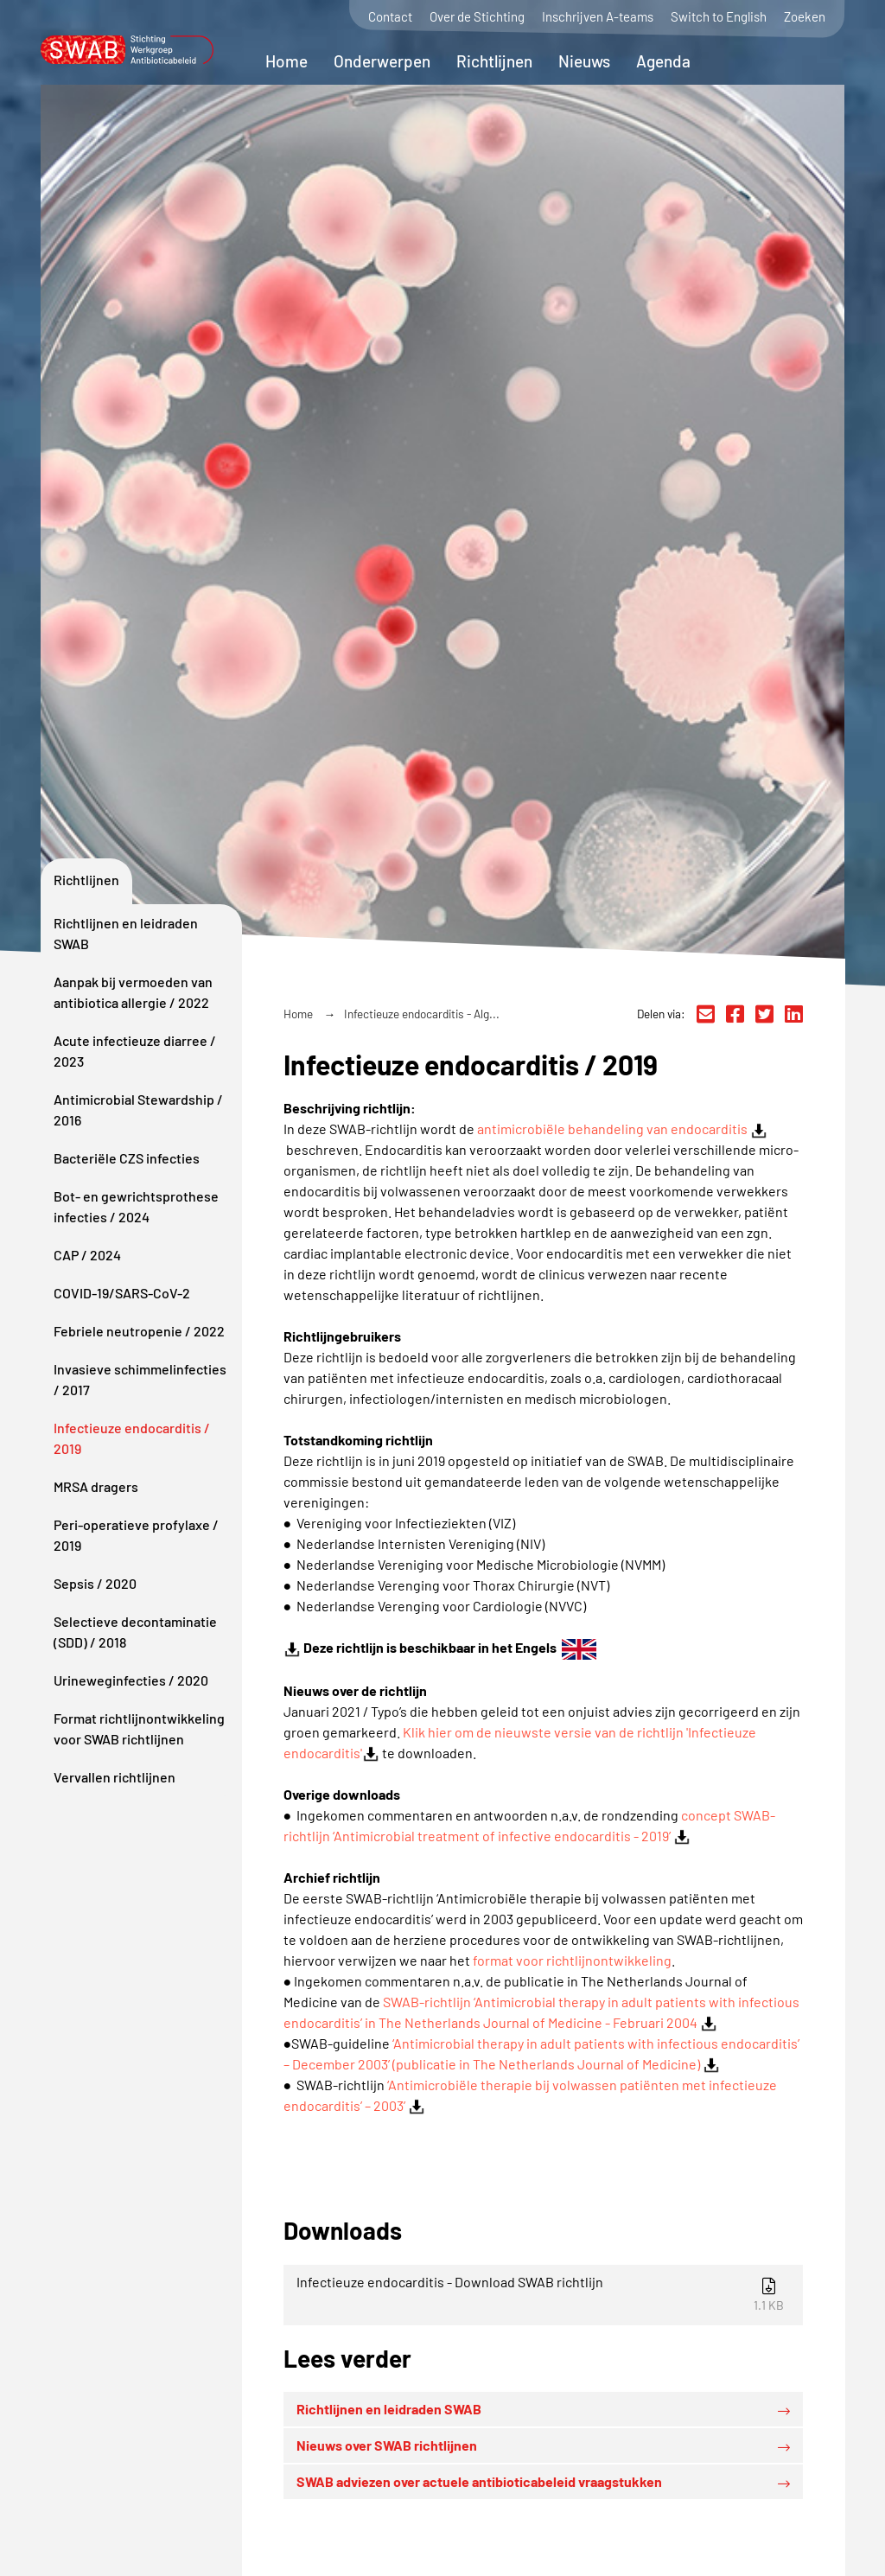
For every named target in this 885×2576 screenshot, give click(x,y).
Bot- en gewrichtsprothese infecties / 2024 (136, 1206)
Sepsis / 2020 (95, 1583)
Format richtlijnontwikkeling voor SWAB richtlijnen (139, 1728)
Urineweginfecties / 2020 (131, 1680)
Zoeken (804, 16)
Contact (390, 16)
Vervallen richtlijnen (114, 1777)
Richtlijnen (494, 61)
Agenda (663, 61)
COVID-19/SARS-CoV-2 (122, 1293)
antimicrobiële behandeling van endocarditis (622, 1128)
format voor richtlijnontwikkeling (572, 1960)
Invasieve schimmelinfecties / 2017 (140, 1379)
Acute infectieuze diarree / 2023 (135, 1050)
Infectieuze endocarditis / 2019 (132, 1438)
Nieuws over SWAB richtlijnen (386, 2445)
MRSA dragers (96, 1486)
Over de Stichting (477, 16)
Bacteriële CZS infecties (127, 1158)
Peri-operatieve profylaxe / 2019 (136, 1534)
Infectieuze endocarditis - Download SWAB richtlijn (545, 2292)
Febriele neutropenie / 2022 (139, 1331)
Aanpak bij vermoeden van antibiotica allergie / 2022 (133, 992)
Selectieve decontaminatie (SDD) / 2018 (135, 1631)
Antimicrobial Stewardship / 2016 (138, 1109)
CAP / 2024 (87, 1255)
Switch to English (719, 16)
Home (286, 61)
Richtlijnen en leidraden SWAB (126, 933)
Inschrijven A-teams (597, 16)
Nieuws (584, 61)
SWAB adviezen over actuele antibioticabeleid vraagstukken (479, 2481)
